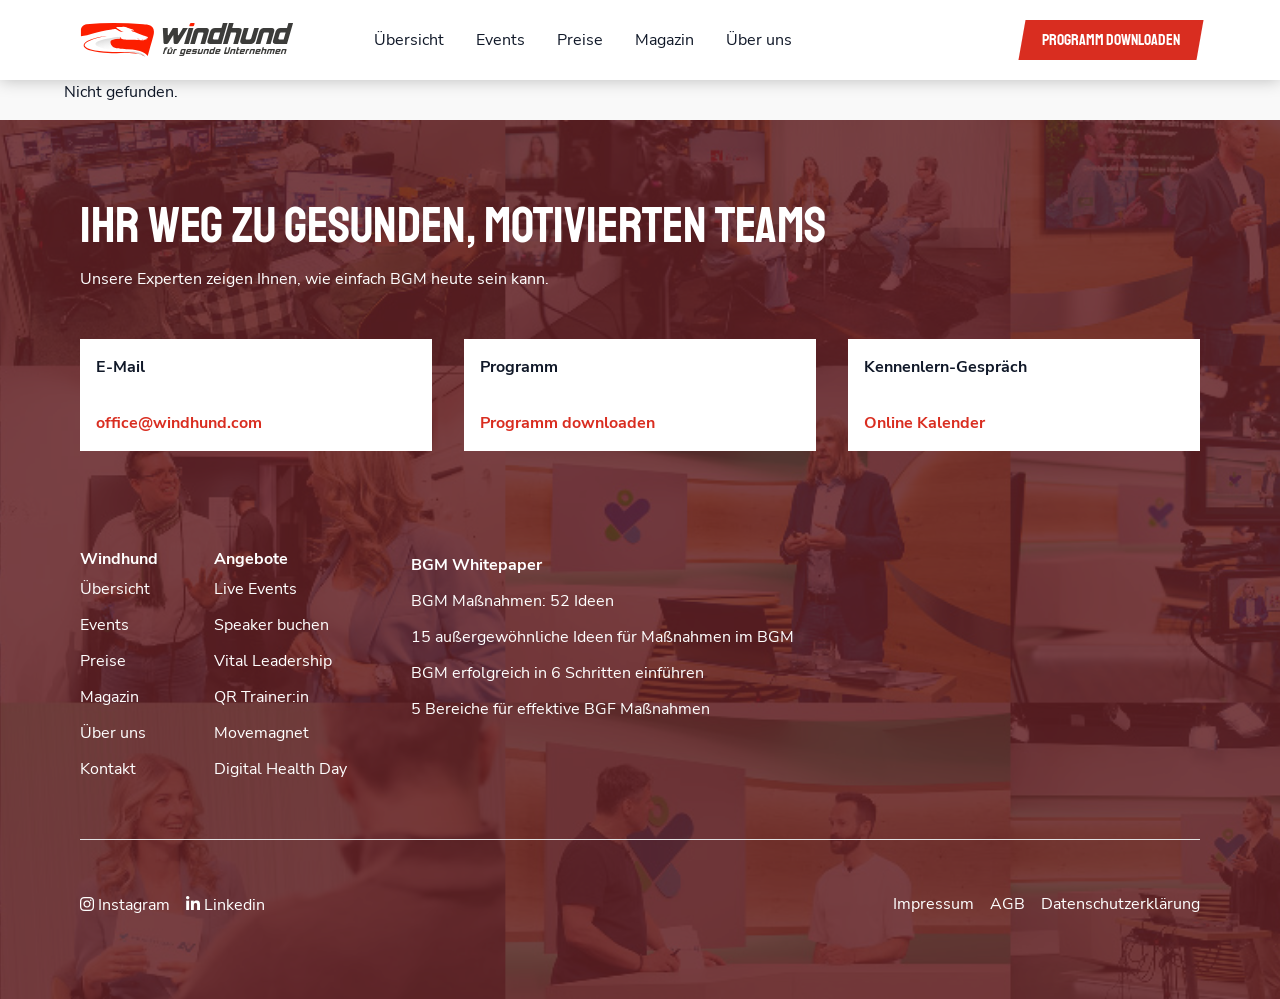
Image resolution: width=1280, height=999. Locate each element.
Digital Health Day (280, 769)
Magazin (664, 40)
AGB (1007, 904)
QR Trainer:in (261, 697)
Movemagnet (261, 733)
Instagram (125, 905)
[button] (211, 40)
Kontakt (108, 769)
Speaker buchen (271, 625)
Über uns (759, 40)
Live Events (255, 589)
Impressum (933, 904)
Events (500, 40)
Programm (1111, 40)
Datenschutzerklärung (1120, 904)
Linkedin (225, 905)
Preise (580, 40)
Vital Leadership (273, 661)
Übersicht (409, 40)
